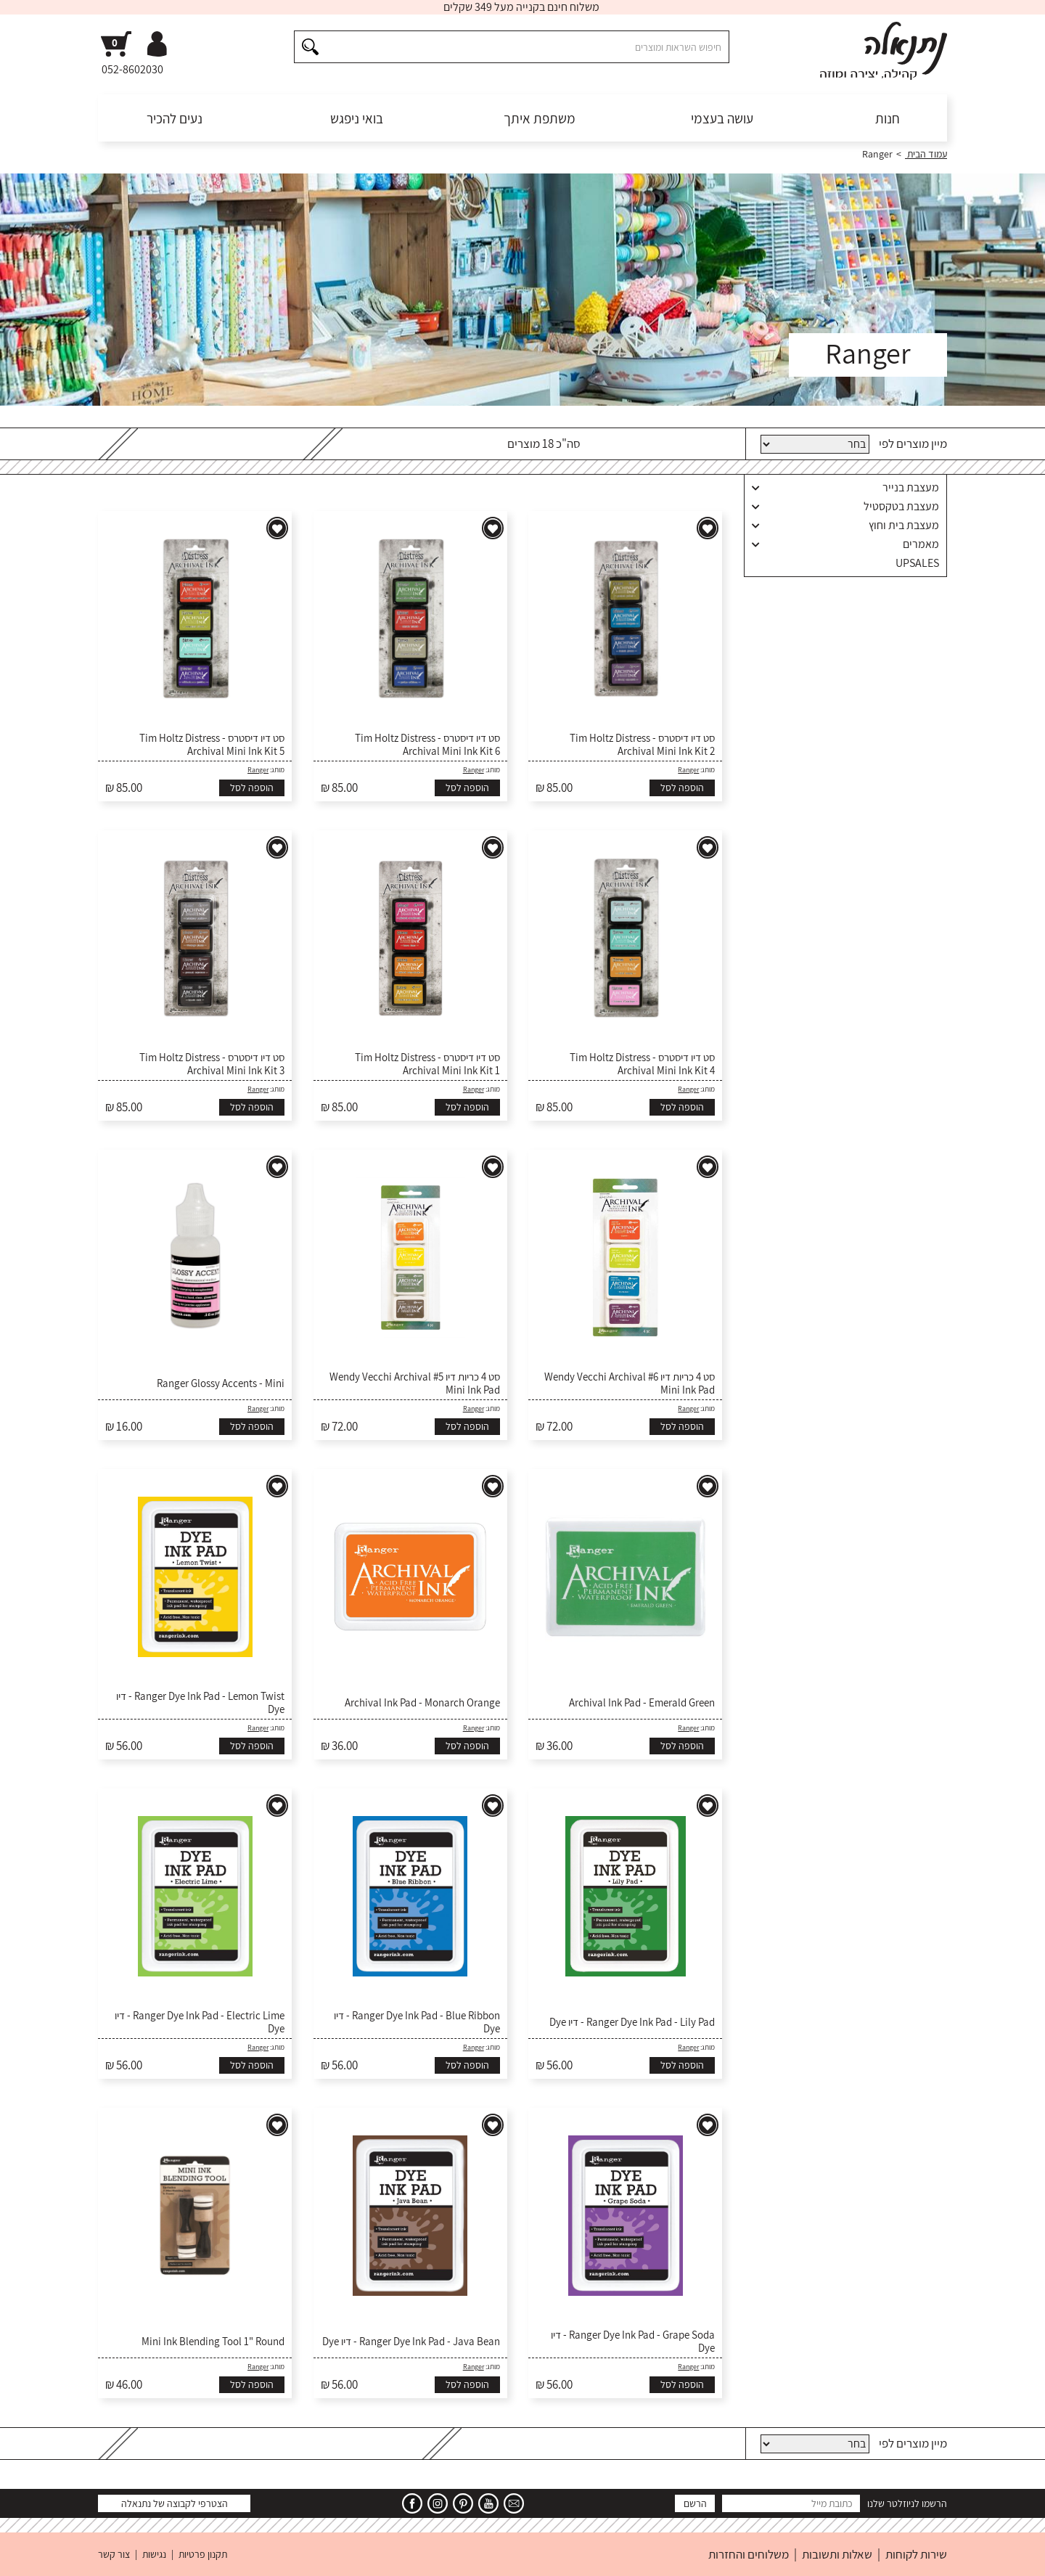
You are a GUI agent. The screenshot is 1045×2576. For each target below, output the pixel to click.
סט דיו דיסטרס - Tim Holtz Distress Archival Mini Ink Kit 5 (211, 745)
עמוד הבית (926, 153)
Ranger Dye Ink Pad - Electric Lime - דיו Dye (199, 2022)
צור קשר (114, 2554)
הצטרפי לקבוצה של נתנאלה (174, 2503)
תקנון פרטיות (203, 2554)
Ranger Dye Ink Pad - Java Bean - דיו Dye (411, 2341)
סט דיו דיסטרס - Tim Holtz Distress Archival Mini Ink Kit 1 (427, 1064)
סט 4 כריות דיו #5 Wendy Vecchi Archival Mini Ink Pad (414, 1383)
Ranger (688, 769)
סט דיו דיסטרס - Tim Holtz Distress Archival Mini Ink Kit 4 (642, 1064)
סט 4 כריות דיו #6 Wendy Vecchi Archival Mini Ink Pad (629, 1383)
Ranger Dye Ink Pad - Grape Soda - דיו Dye (633, 2341)
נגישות (154, 2554)
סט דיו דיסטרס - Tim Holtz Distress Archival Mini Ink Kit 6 (427, 745)
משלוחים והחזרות (748, 2554)
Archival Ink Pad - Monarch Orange (422, 1702)
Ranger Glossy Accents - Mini (220, 1383)
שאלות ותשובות (837, 2554)
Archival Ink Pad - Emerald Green (642, 1702)
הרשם (695, 2503)
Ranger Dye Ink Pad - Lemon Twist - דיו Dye (200, 1703)
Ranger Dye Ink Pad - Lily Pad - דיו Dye (632, 2022)
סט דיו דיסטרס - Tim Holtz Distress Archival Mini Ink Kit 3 (211, 1064)
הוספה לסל (682, 787)
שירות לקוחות (916, 2554)
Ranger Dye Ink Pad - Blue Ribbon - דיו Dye (417, 2022)
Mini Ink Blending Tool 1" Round (213, 2341)
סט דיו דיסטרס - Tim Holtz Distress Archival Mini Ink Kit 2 (642, 745)
